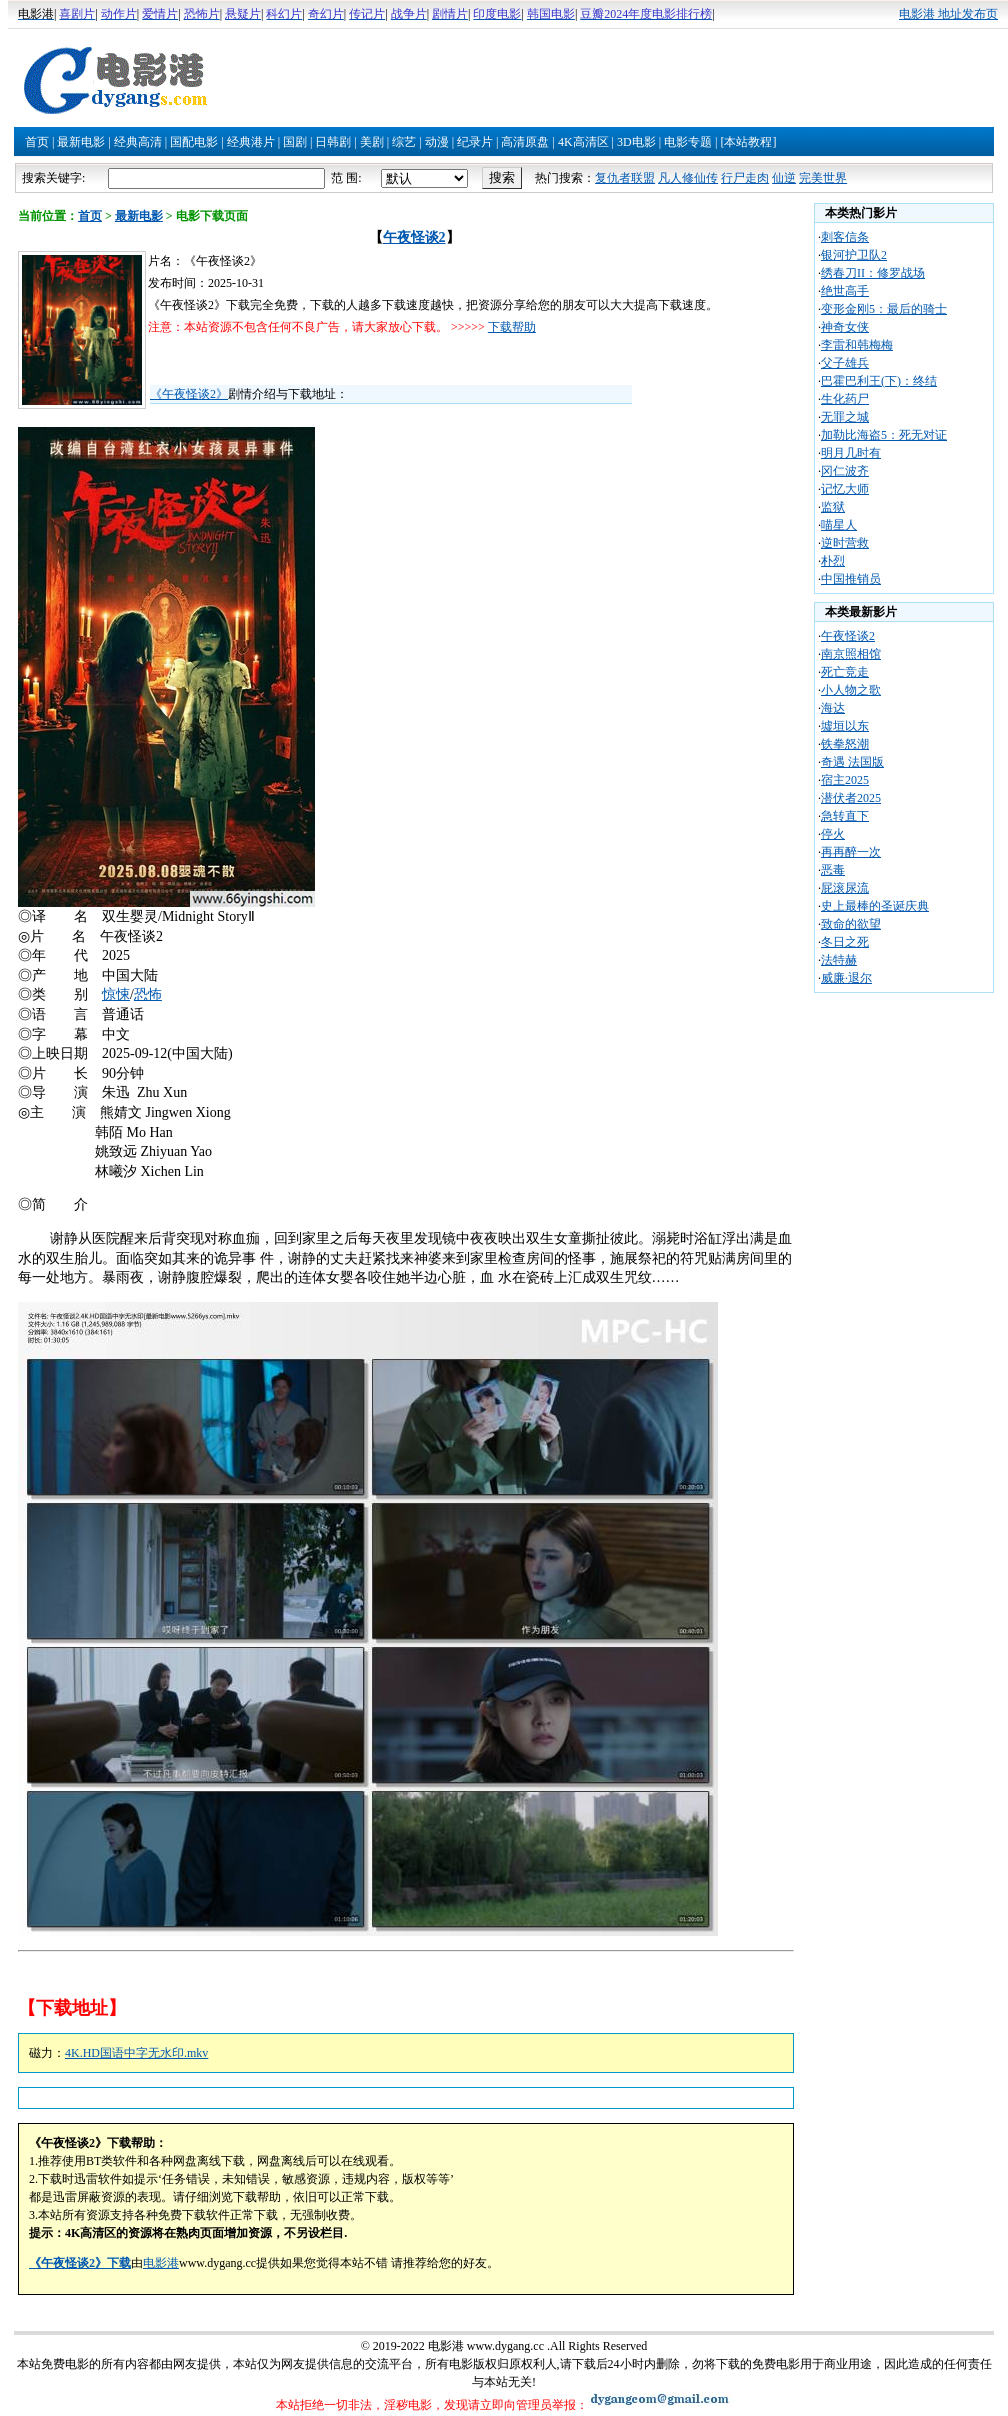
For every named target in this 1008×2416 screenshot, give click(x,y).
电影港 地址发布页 (948, 14)
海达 (833, 708)
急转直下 (845, 816)
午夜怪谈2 (414, 237)
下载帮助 (512, 327)
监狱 (833, 507)
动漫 (437, 142)
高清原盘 (525, 142)
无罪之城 (845, 417)
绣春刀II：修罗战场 (873, 273)
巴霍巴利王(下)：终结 (879, 381)
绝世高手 (845, 291)
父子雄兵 (845, 363)
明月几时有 (851, 453)
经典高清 (138, 142)
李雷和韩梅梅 (857, 345)
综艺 (404, 142)
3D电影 (636, 142)
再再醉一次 (851, 852)
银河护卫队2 (854, 255)
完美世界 (823, 178)
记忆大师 (845, 489)
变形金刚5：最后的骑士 (884, 309)
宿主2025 (845, 780)
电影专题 (688, 142)
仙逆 (784, 178)
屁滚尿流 (845, 888)
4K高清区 (583, 142)
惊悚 (116, 994)
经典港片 (251, 142)
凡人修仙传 (688, 178)
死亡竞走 (845, 672)
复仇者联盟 (625, 178)
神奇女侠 (845, 327)
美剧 (372, 142)
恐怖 (148, 994)
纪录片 (475, 142)
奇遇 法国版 (852, 762)
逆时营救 (845, 543)
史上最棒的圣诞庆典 (875, 906)
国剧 (295, 142)
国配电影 (194, 142)
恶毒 (833, 870)
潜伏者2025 (851, 798)
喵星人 (839, 525)
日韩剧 (333, 142)
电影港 (161, 2263)
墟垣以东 (845, 726)
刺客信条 (845, 237)
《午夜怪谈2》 (189, 394)
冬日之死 (845, 942)
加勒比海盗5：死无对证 (884, 435)
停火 (833, 834)
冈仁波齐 (845, 471)
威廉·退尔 (846, 978)
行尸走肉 (745, 178)
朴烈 (833, 561)
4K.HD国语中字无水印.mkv (136, 2053)
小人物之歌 (851, 690)
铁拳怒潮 (845, 744)
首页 (37, 142)
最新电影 (81, 142)
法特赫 (839, 960)
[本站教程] (748, 142)
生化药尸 (845, 399)
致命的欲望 (851, 924)
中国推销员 (851, 579)
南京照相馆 (851, 654)
